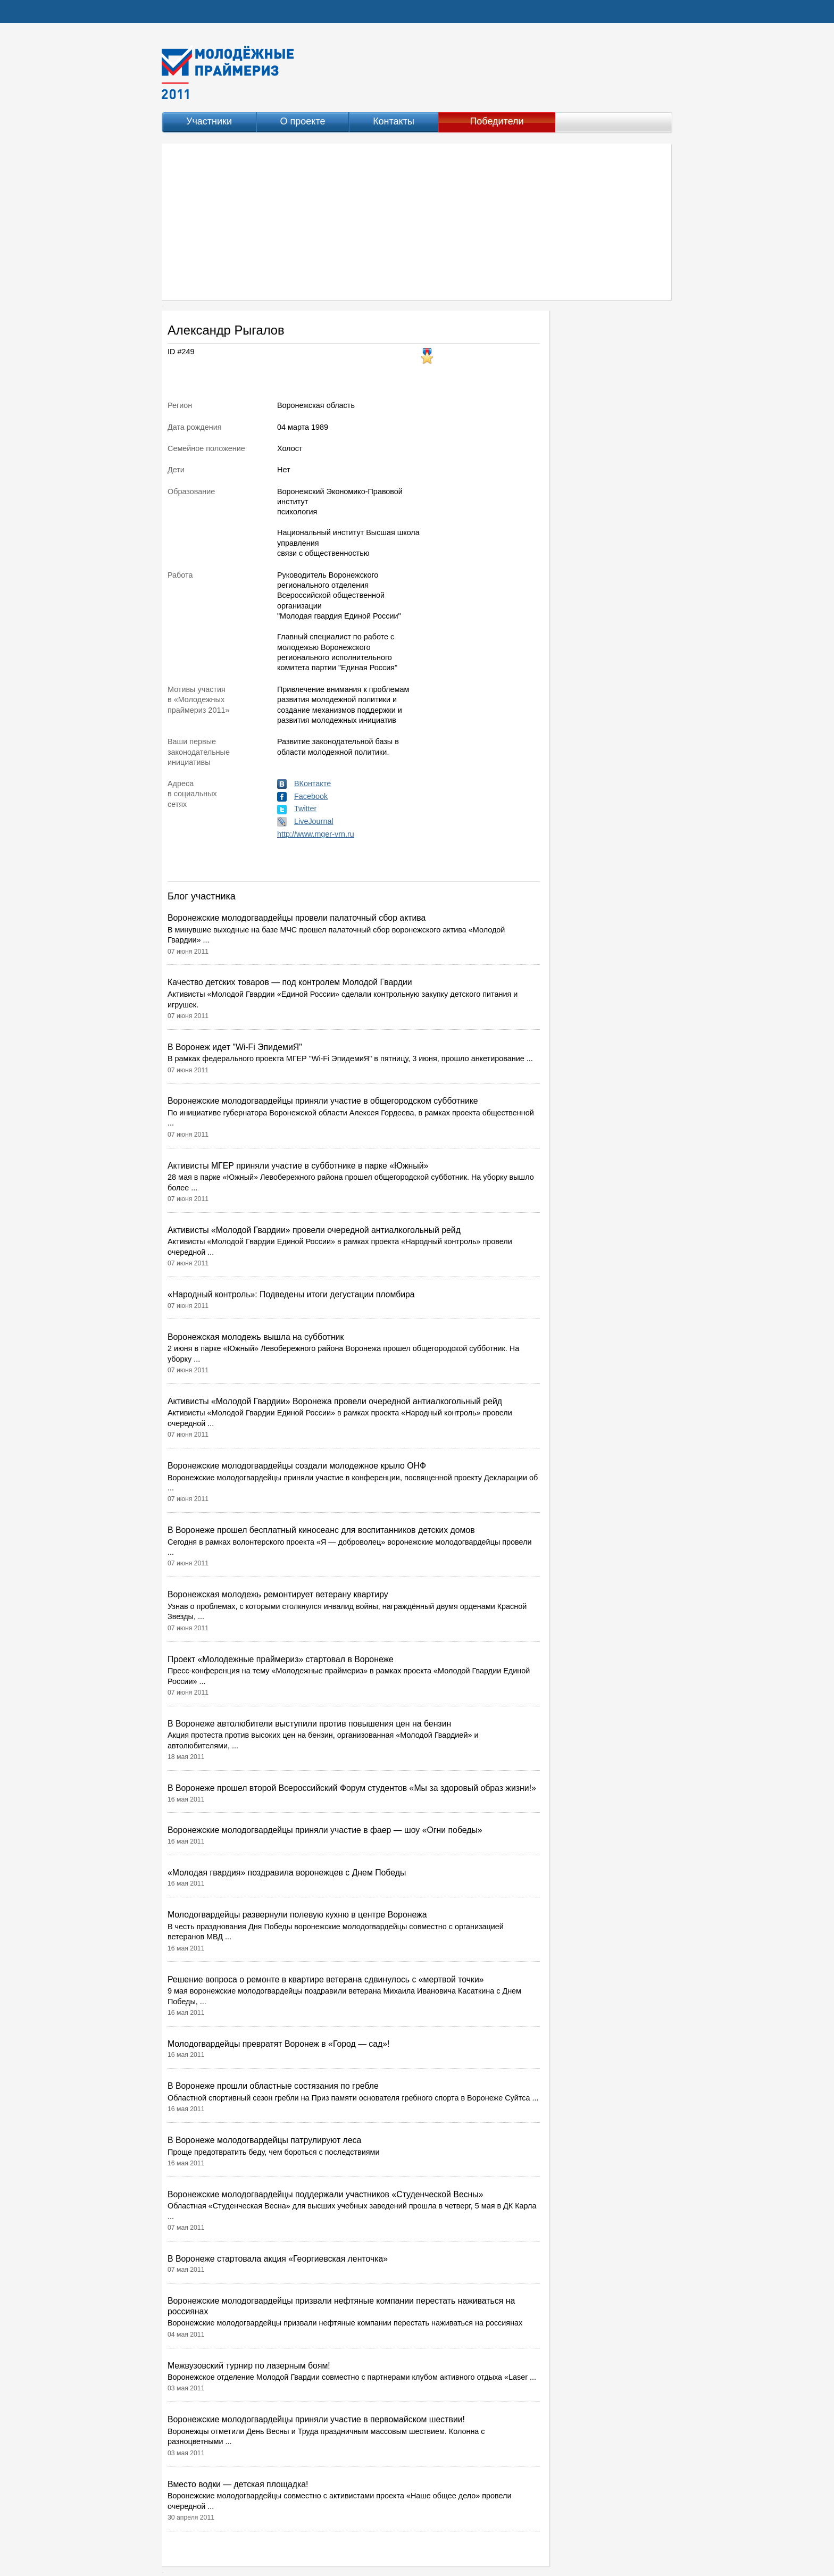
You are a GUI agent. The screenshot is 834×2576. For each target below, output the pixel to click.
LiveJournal (313, 821)
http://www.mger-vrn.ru (315, 834)
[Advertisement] (417, 221)
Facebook (311, 796)
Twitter (305, 808)
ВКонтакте (312, 783)
